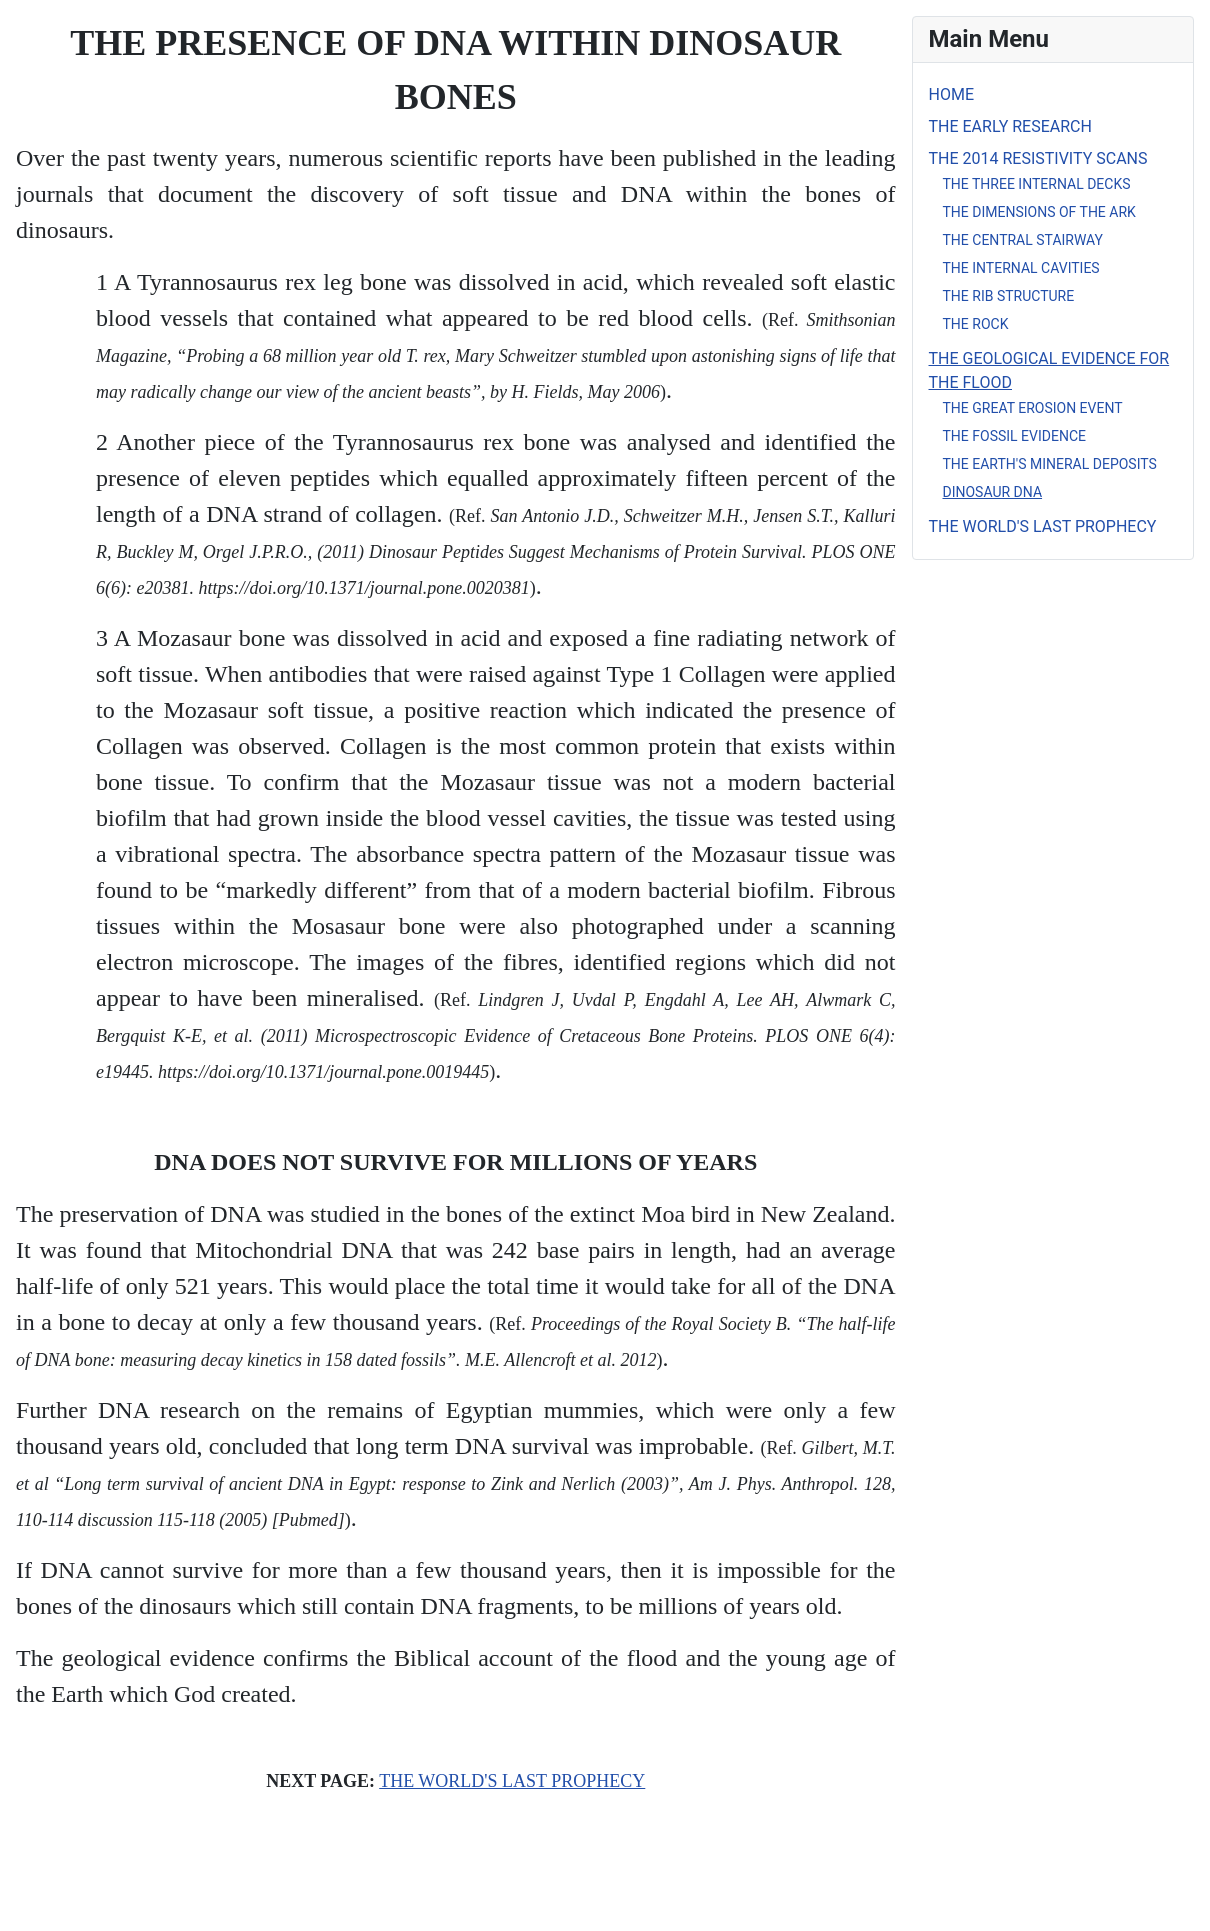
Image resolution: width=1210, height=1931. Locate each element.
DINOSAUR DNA (993, 492)
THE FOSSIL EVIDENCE (1014, 436)
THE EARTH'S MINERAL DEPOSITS (1050, 464)
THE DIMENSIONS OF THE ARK (1039, 212)
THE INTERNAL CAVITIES (1021, 268)
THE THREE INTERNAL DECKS (1037, 184)
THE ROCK (976, 324)
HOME (951, 94)
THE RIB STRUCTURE (1009, 296)
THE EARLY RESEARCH (1010, 126)
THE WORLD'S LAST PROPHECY (512, 1781)
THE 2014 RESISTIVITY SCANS (1038, 158)
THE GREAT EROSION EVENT (1033, 408)
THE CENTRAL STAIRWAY (1023, 240)
